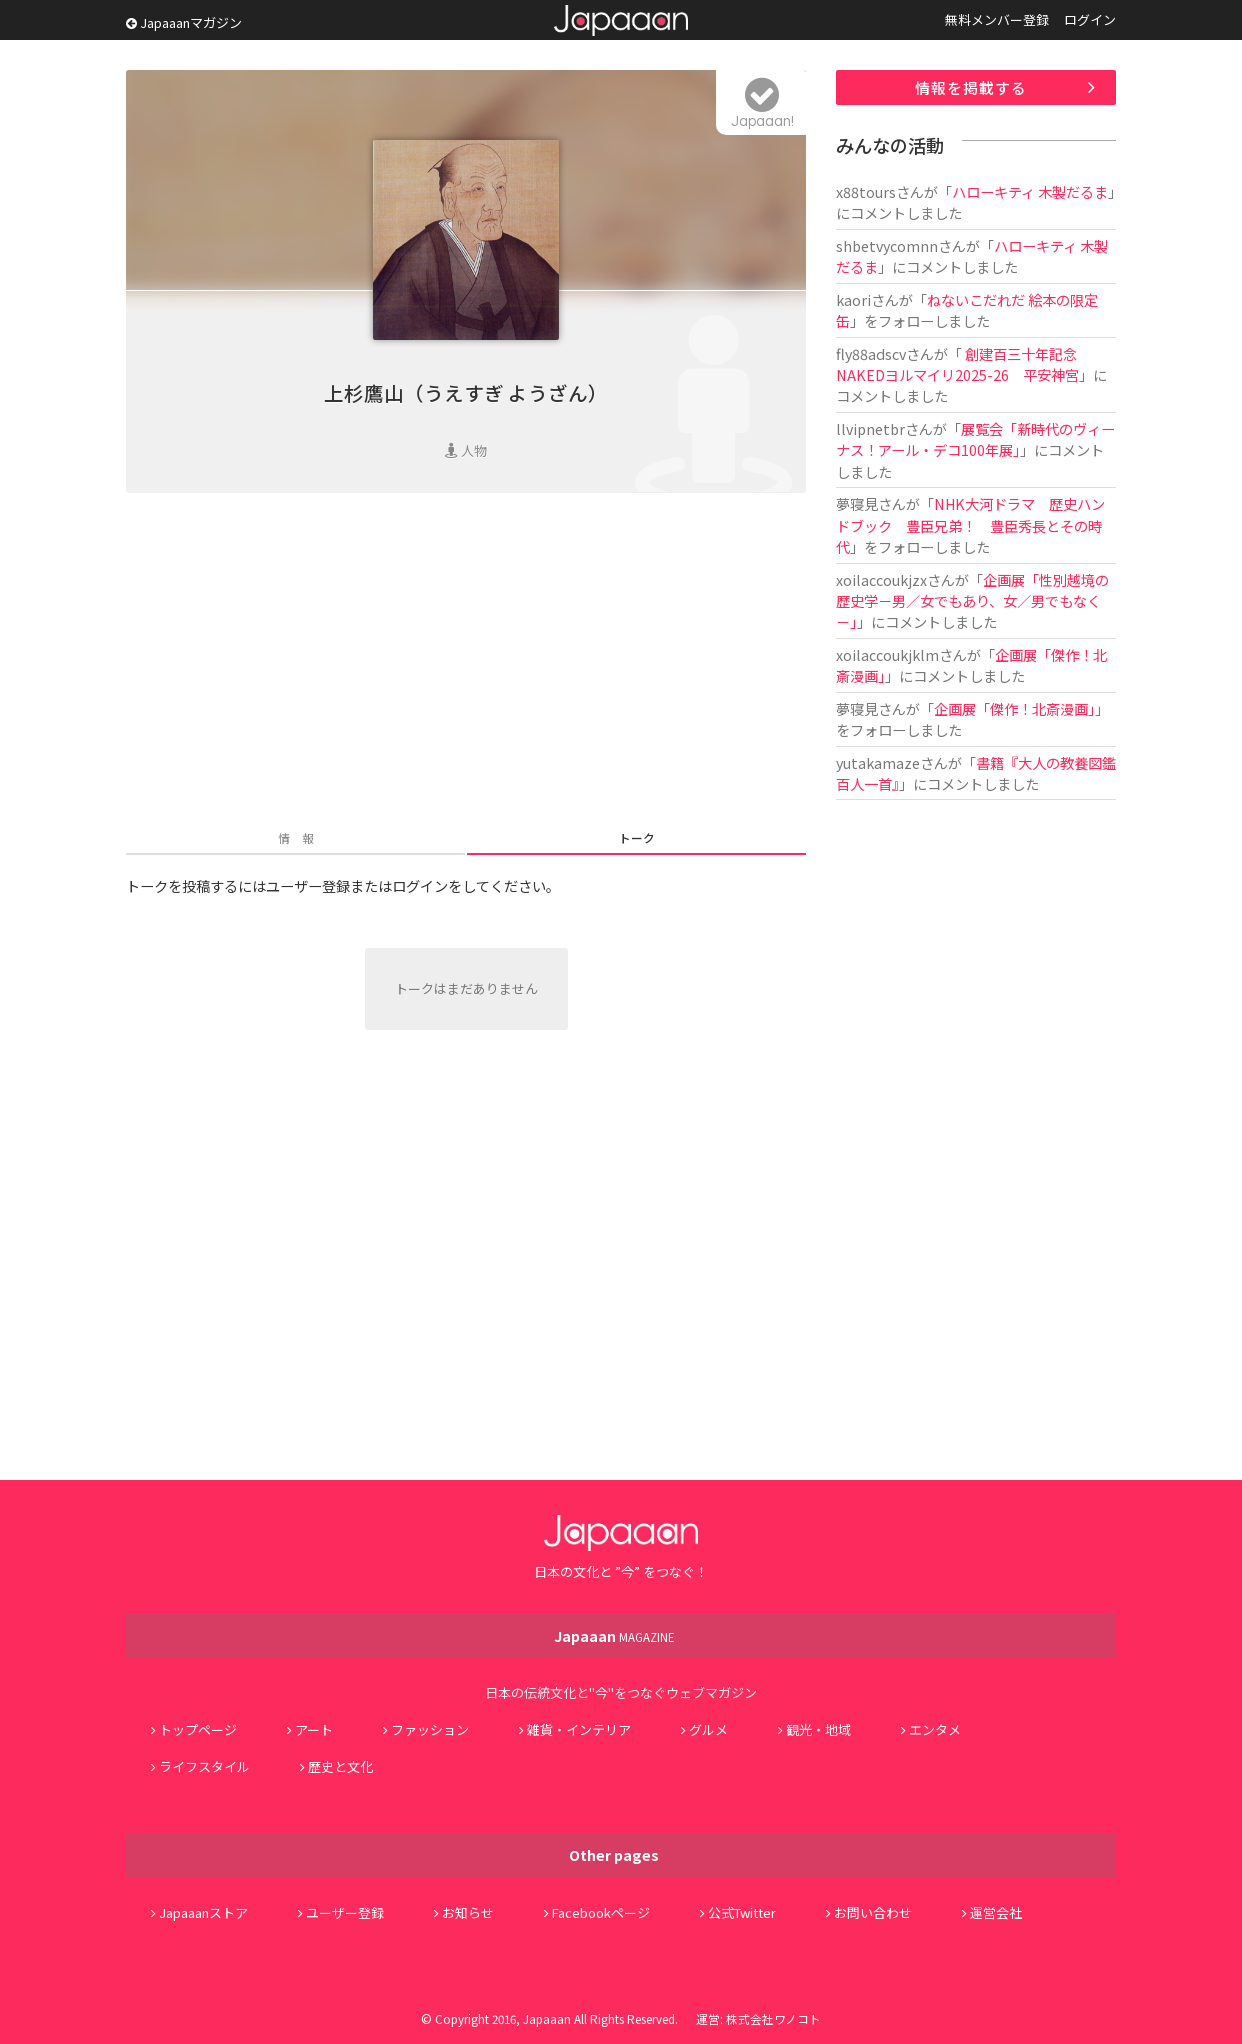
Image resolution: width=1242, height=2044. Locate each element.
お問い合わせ (873, 1912)
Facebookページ (601, 1912)
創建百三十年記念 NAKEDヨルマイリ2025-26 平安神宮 (957, 364)
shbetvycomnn (887, 245)
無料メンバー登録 (997, 19)
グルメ (708, 1729)
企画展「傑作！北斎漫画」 (1014, 708)
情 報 (296, 837)
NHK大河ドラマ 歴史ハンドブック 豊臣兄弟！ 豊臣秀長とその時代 (970, 525)
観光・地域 (818, 1729)
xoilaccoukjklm (887, 654)
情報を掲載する (971, 87)
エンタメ (935, 1729)
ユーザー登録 (345, 1912)
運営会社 (996, 1912)
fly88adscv (871, 353)
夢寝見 (857, 503)
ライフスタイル (204, 1766)
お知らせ (468, 1912)
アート (314, 1729)
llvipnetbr (870, 428)
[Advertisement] (466, 663)
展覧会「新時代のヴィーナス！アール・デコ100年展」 (975, 439)
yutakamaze (878, 762)
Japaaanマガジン (184, 22)
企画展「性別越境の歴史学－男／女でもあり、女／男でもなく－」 (972, 601)
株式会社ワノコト (773, 2018)
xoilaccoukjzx (881, 579)
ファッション (430, 1729)
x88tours (866, 191)
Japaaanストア (203, 1912)
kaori (853, 299)
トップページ (198, 1729)
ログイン (1090, 19)
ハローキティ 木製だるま (1030, 191)
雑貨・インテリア (579, 1729)
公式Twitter (742, 1912)
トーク (637, 837)
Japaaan (621, 20)
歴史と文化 (340, 1766)
